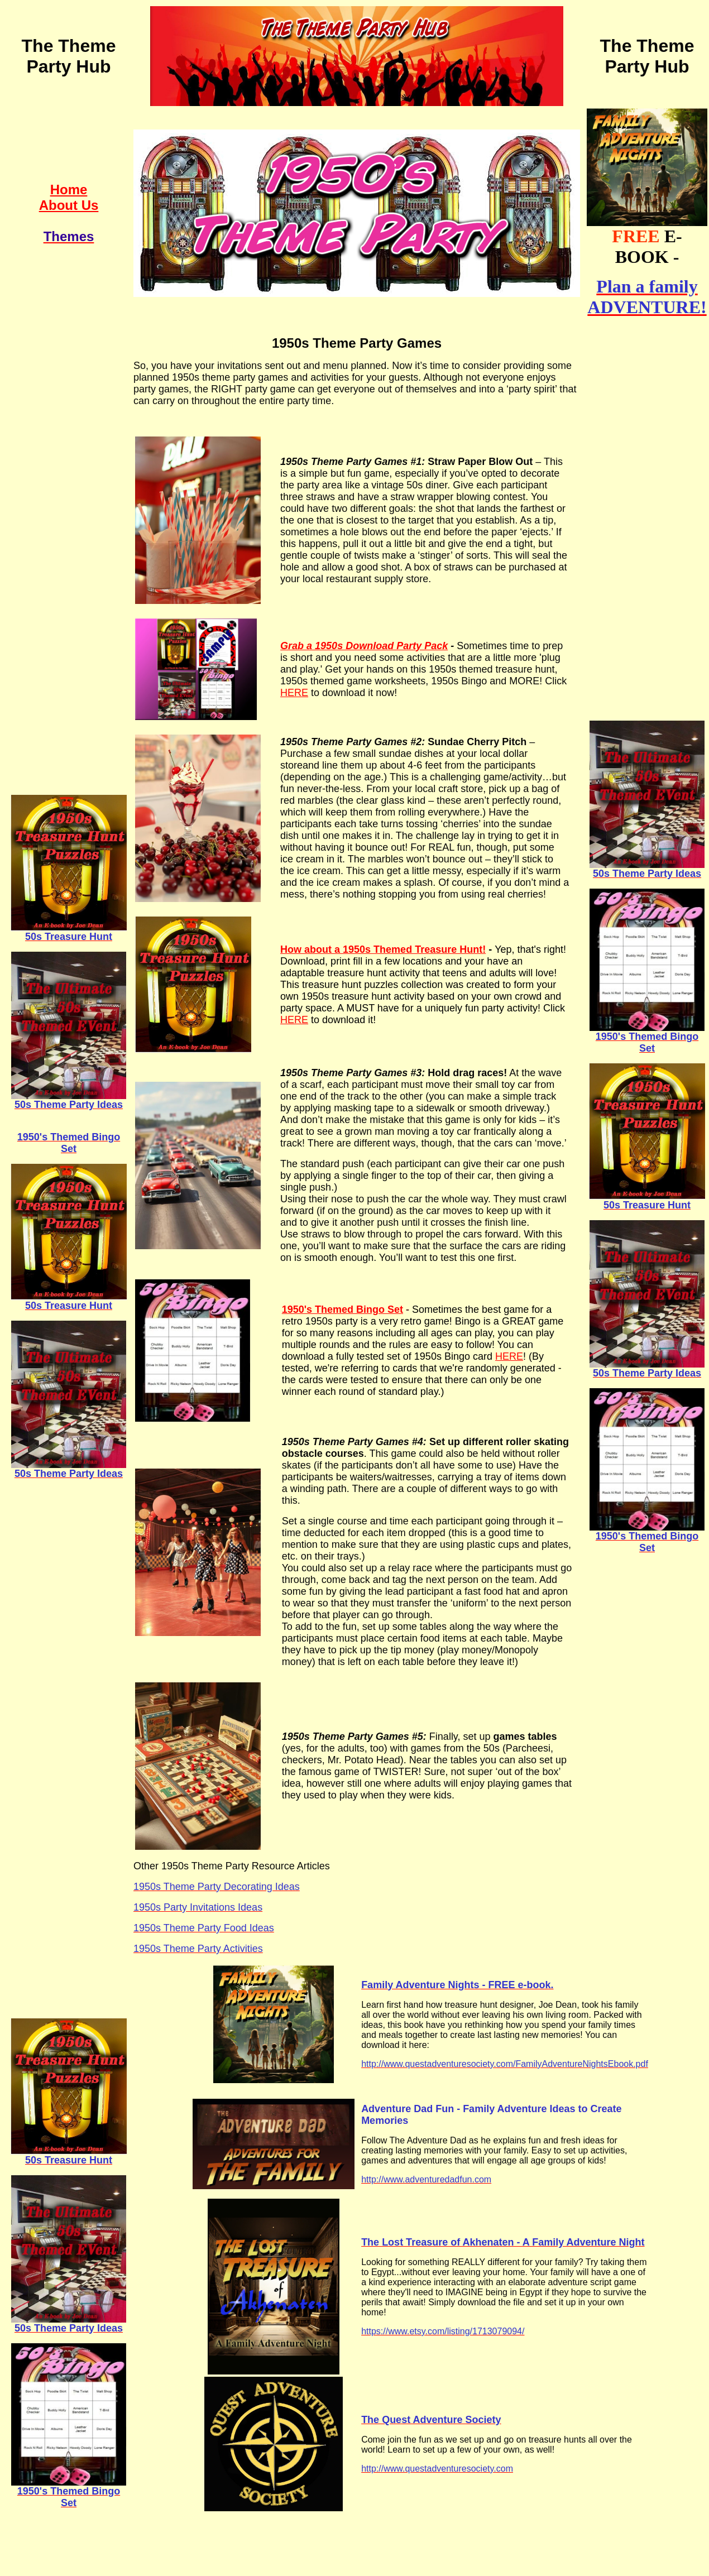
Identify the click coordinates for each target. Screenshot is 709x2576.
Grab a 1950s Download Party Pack (364, 645)
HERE (294, 692)
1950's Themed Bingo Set (342, 1309)
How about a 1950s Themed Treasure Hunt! (383, 949)
